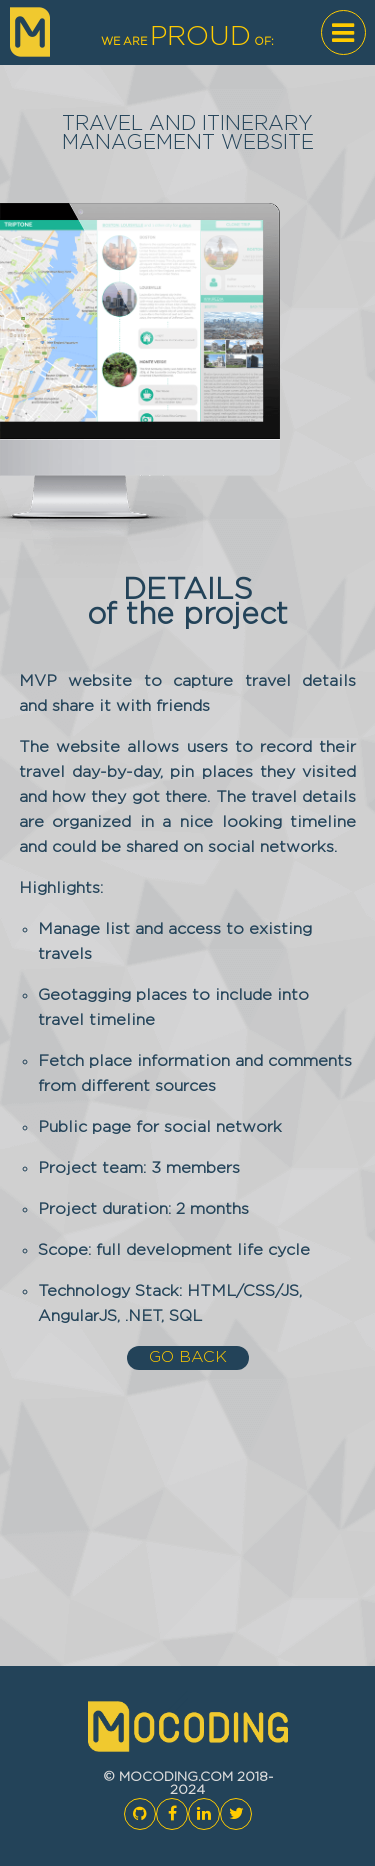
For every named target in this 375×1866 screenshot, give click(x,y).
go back (188, 1357)
